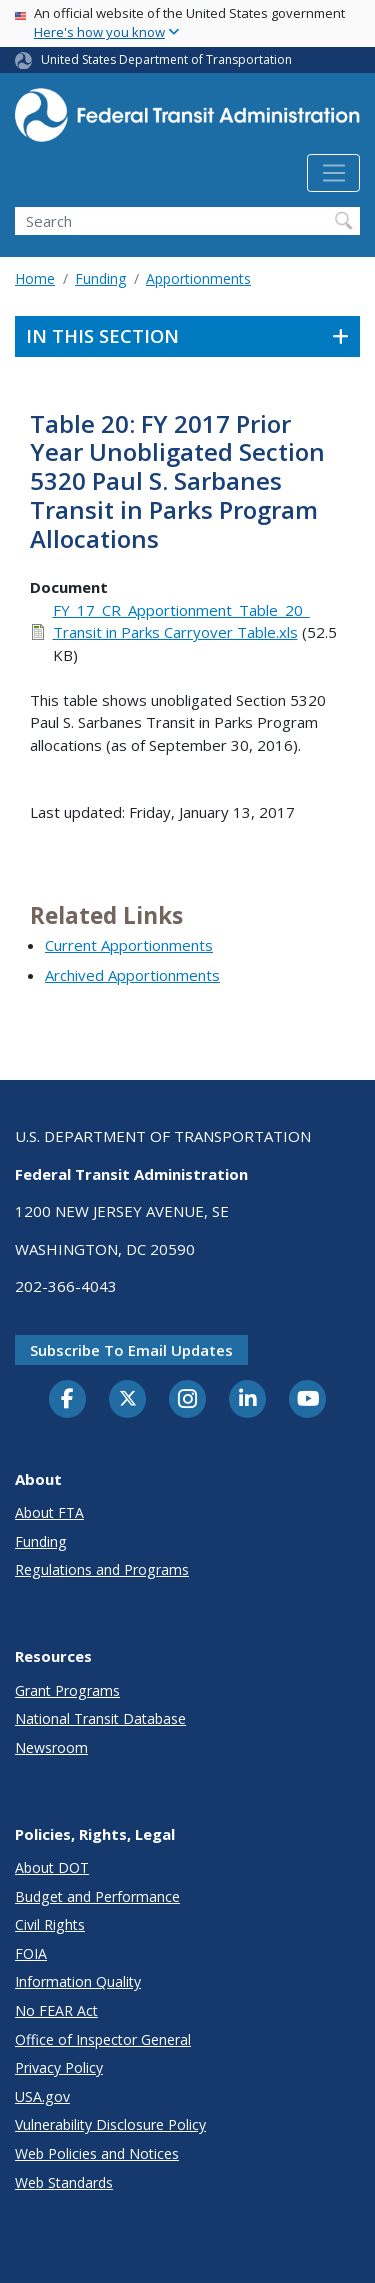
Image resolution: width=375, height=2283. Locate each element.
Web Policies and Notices (97, 2153)
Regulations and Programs (102, 1569)
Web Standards (64, 2182)
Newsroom (51, 1747)
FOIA (31, 1953)
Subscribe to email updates (131, 1350)
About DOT (52, 1867)
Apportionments (198, 278)
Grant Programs (67, 1690)
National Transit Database (100, 1718)
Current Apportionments (129, 945)
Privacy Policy (59, 2067)
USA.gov (42, 2096)
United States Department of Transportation (166, 59)
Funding (100, 278)
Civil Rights (50, 1924)
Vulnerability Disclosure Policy (110, 2124)
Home (35, 278)
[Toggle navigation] (333, 173)
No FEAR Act (56, 2010)
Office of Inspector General (103, 2039)
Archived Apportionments (132, 975)
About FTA (49, 1512)
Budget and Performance (97, 1896)
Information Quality (78, 1981)
